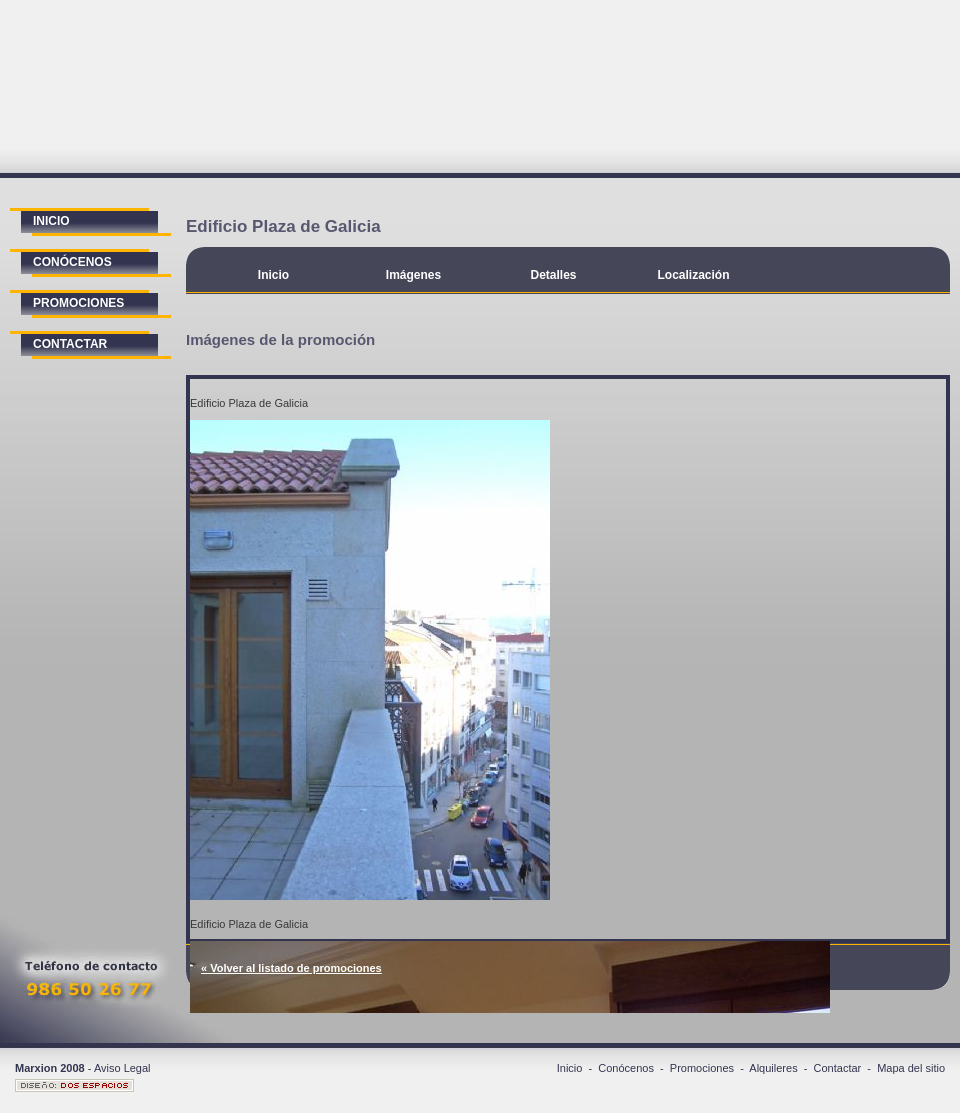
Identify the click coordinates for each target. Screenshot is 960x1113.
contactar (70, 344)
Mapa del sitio (911, 1068)
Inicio (273, 275)
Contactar (838, 1068)
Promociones (702, 1068)
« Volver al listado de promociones (291, 968)
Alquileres (773, 1068)
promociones (78, 303)
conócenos (72, 262)
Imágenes (413, 275)
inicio (51, 221)
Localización (693, 275)
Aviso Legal (122, 1068)
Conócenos (626, 1068)
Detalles (553, 275)
